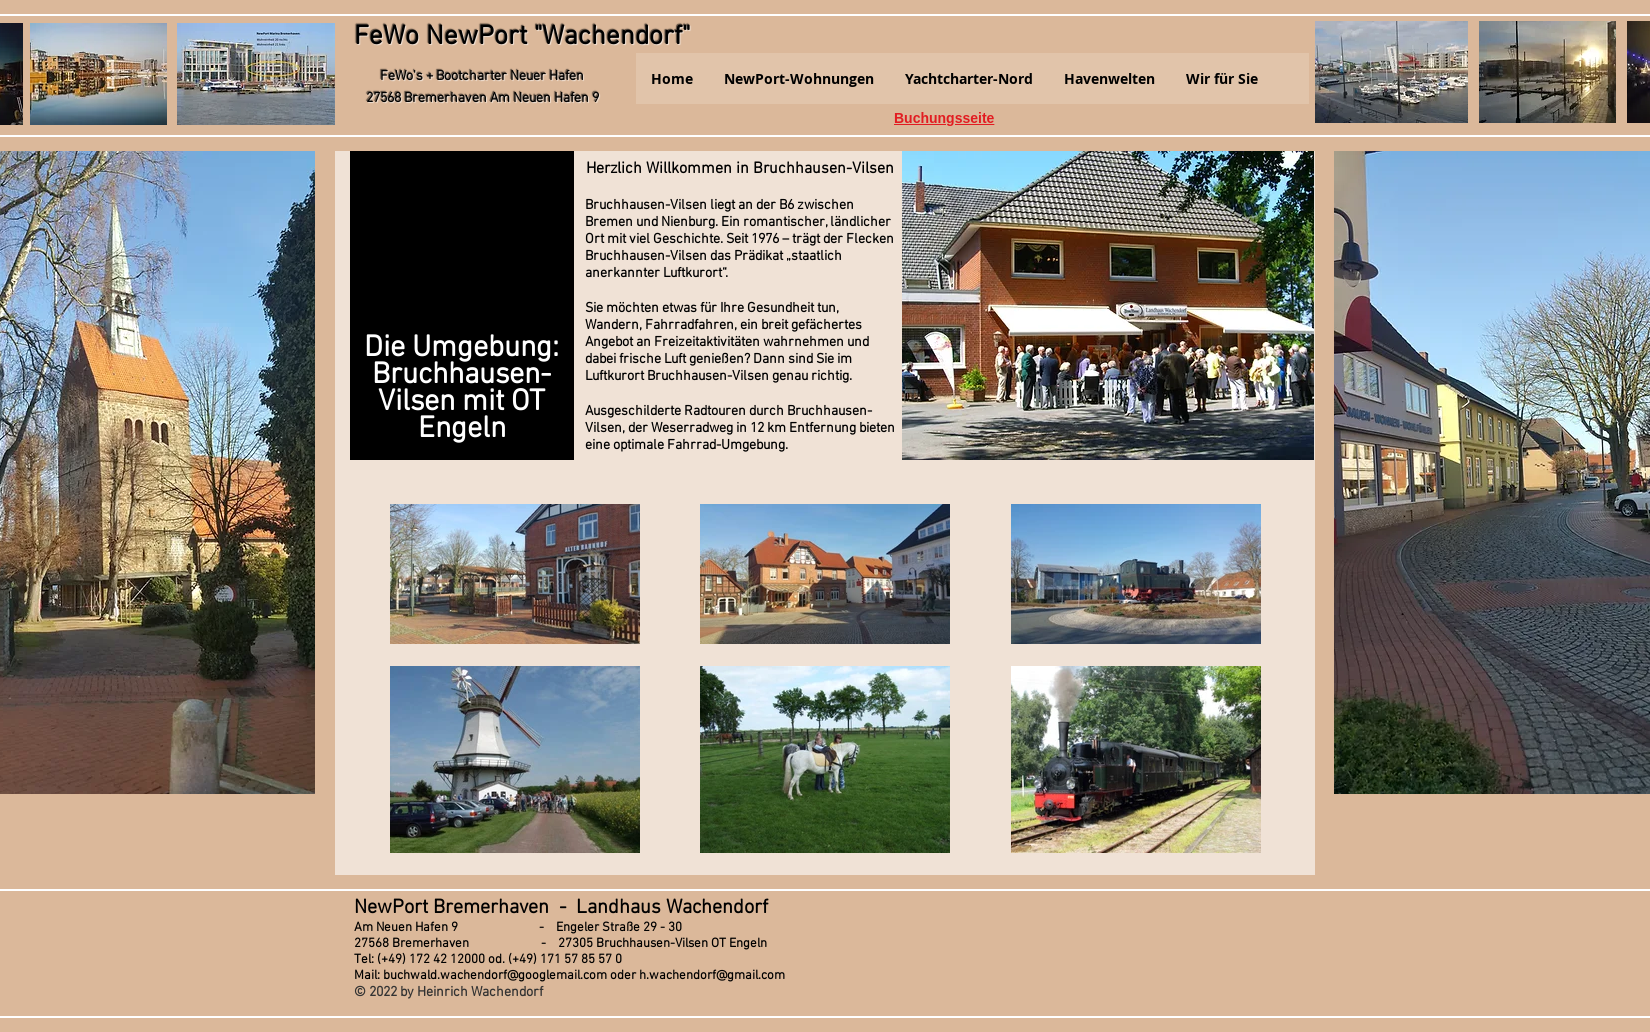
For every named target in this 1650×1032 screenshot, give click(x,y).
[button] (798, 78)
